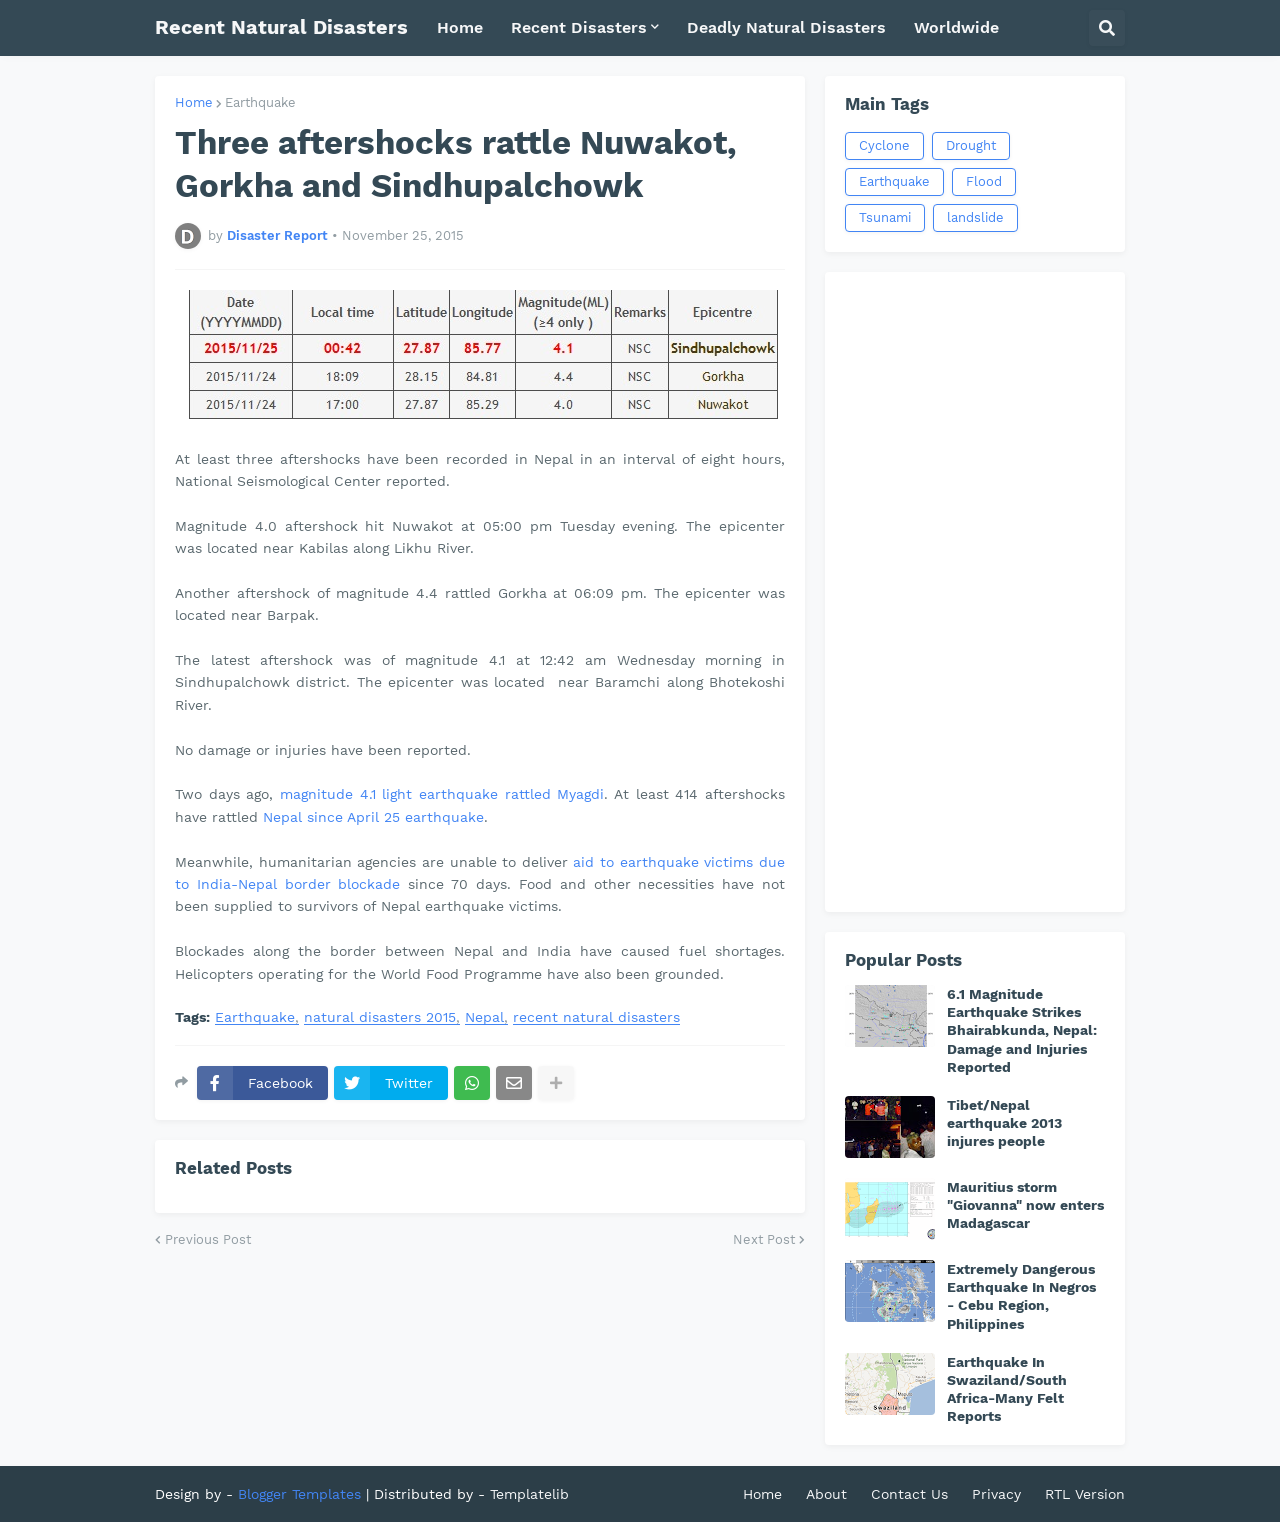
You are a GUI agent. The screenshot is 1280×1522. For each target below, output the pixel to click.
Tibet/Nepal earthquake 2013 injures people (1004, 1123)
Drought (971, 145)
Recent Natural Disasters (281, 27)
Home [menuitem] (460, 27)
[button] (1107, 28)
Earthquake (260, 102)
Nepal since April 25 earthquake (373, 817)
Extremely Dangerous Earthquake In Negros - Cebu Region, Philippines (1021, 1296)
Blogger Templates (299, 1494)
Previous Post (208, 1239)
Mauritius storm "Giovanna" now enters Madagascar (1025, 1205)
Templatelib (529, 1494)
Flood (984, 181)
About (826, 1494)
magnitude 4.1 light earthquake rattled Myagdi (442, 794)
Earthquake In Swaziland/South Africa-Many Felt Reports (1007, 1389)
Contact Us (909, 1494)
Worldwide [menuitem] (956, 27)
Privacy (996, 1494)
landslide (975, 217)
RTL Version (1085, 1494)
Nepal (484, 1017)
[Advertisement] (975, 592)
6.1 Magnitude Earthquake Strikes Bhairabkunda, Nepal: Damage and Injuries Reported (1022, 1030)
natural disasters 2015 (380, 1017)
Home (194, 102)
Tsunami (885, 217)
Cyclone (884, 145)
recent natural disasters (596, 1017)
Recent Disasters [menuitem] (579, 27)
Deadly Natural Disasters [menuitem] (786, 27)
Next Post (764, 1239)
